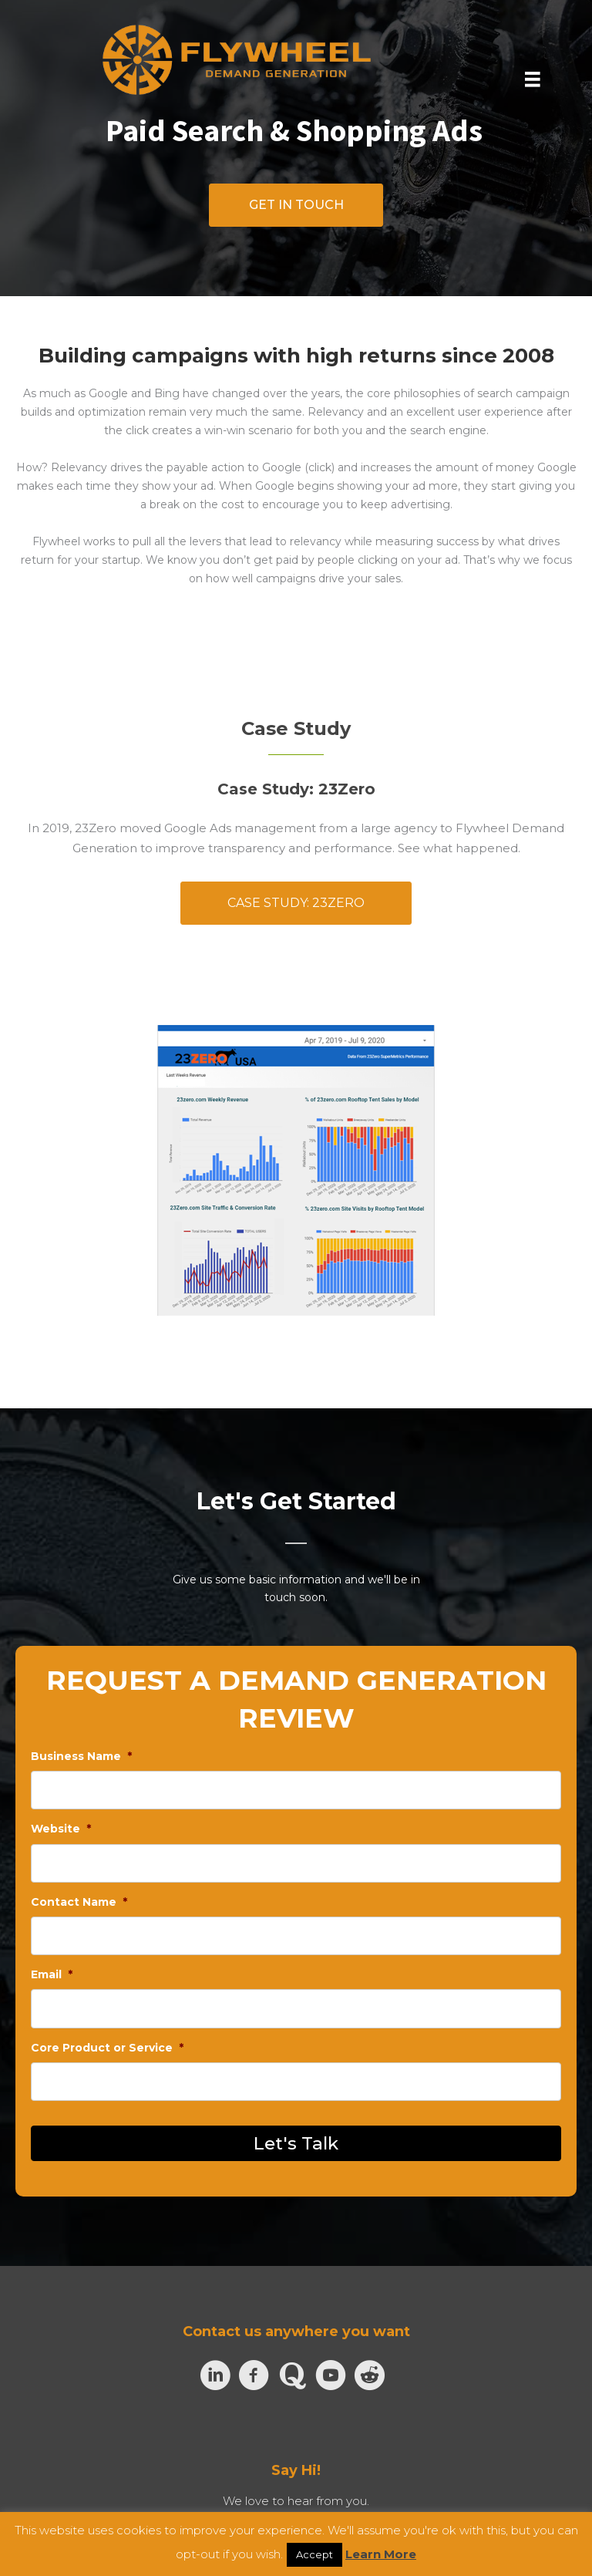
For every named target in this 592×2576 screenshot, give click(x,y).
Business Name (81, 1756)
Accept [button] (314, 2554)
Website (61, 1829)
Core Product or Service (107, 2048)
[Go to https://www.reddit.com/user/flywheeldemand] (369, 2375)
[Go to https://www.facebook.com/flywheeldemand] (253, 2376)
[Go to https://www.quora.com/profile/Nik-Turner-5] (292, 2375)
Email (51, 1974)
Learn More (380, 2554)
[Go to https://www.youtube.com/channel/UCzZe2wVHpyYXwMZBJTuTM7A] (330, 2376)
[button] (296, 205)
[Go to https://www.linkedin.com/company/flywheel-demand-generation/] (215, 2376)
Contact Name (79, 1902)
